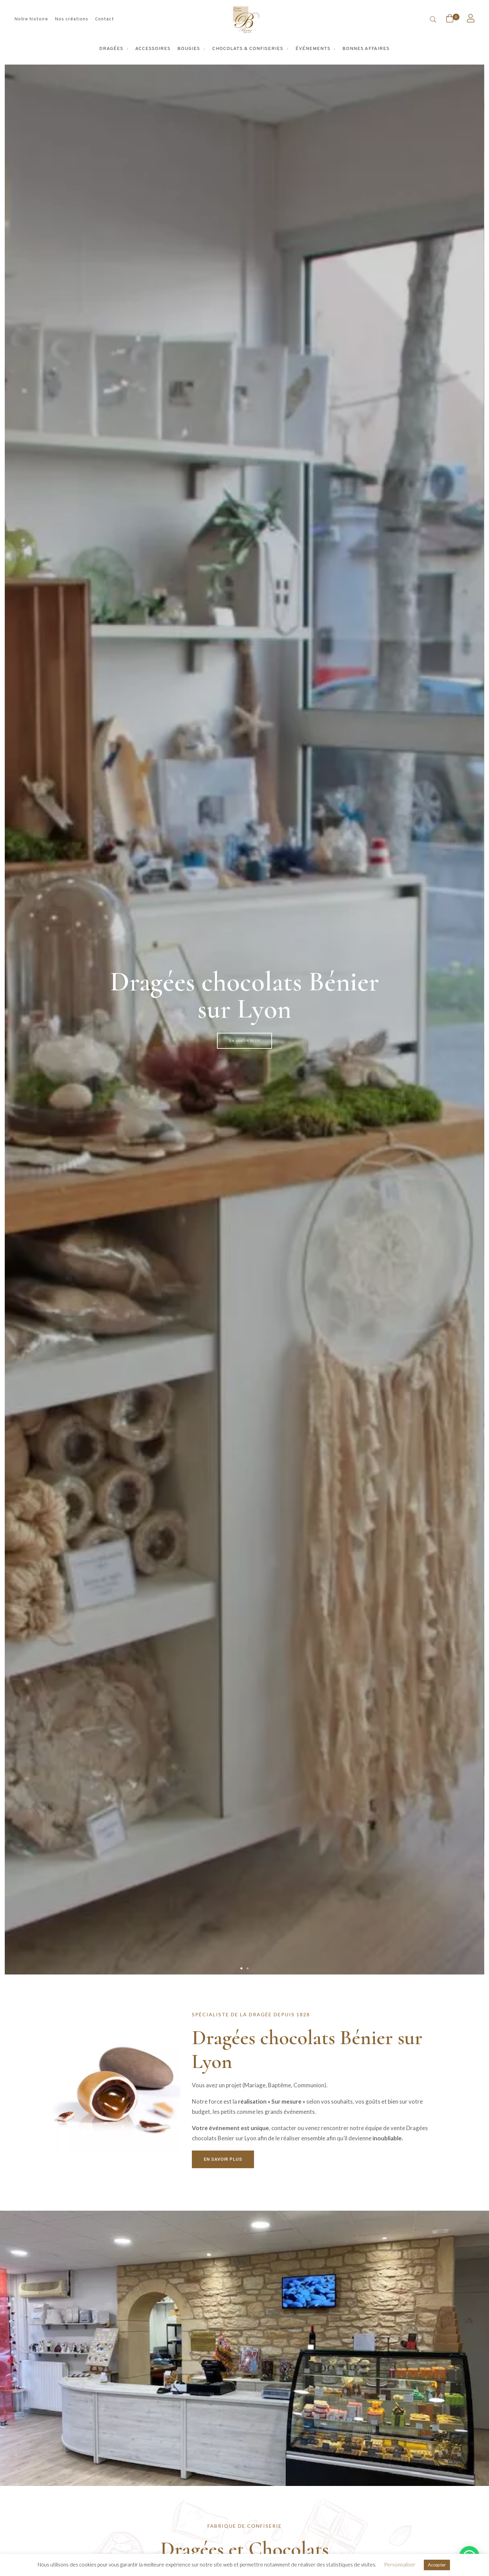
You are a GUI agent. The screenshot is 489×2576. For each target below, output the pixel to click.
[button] (241, 1968)
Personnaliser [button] (399, 2564)
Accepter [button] (437, 2565)
